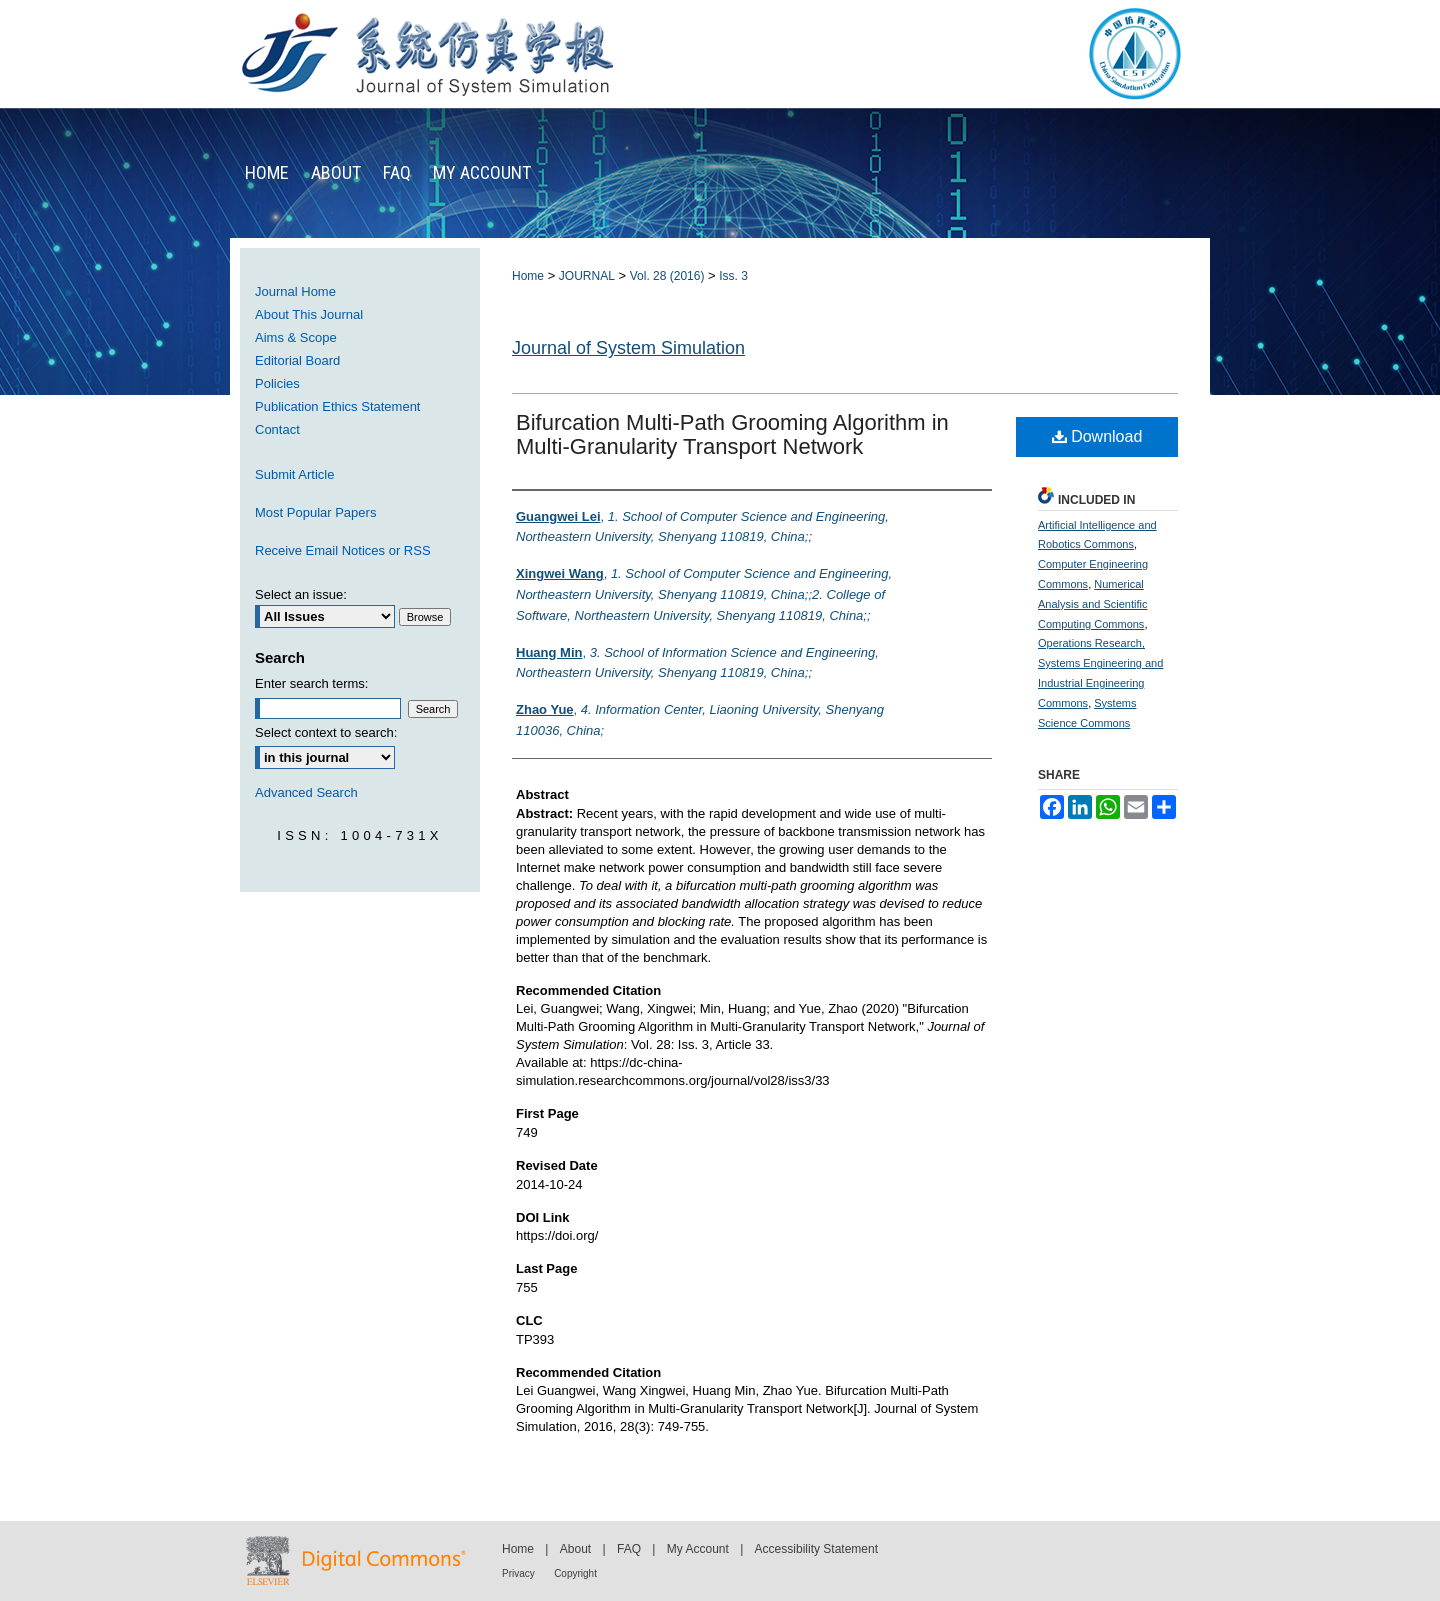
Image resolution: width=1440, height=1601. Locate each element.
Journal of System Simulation (628, 348)
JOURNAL (587, 276)
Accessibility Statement (816, 1549)
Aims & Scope (296, 337)
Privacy (518, 1573)
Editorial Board (297, 360)
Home (528, 276)
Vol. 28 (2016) (667, 276)
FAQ (629, 1549)
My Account (698, 1549)
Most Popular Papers (315, 512)
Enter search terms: (311, 683)
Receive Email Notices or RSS (343, 550)
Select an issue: (301, 594)
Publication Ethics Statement (337, 406)
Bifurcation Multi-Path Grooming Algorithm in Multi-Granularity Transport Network (732, 434)
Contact (277, 429)
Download (1097, 436)
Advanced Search (306, 792)
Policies (277, 383)
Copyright (575, 1573)
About (575, 1549)
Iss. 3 (733, 276)
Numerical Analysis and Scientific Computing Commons (1092, 604)
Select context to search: (326, 732)
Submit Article (294, 474)
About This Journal (309, 314)
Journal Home (295, 291)
